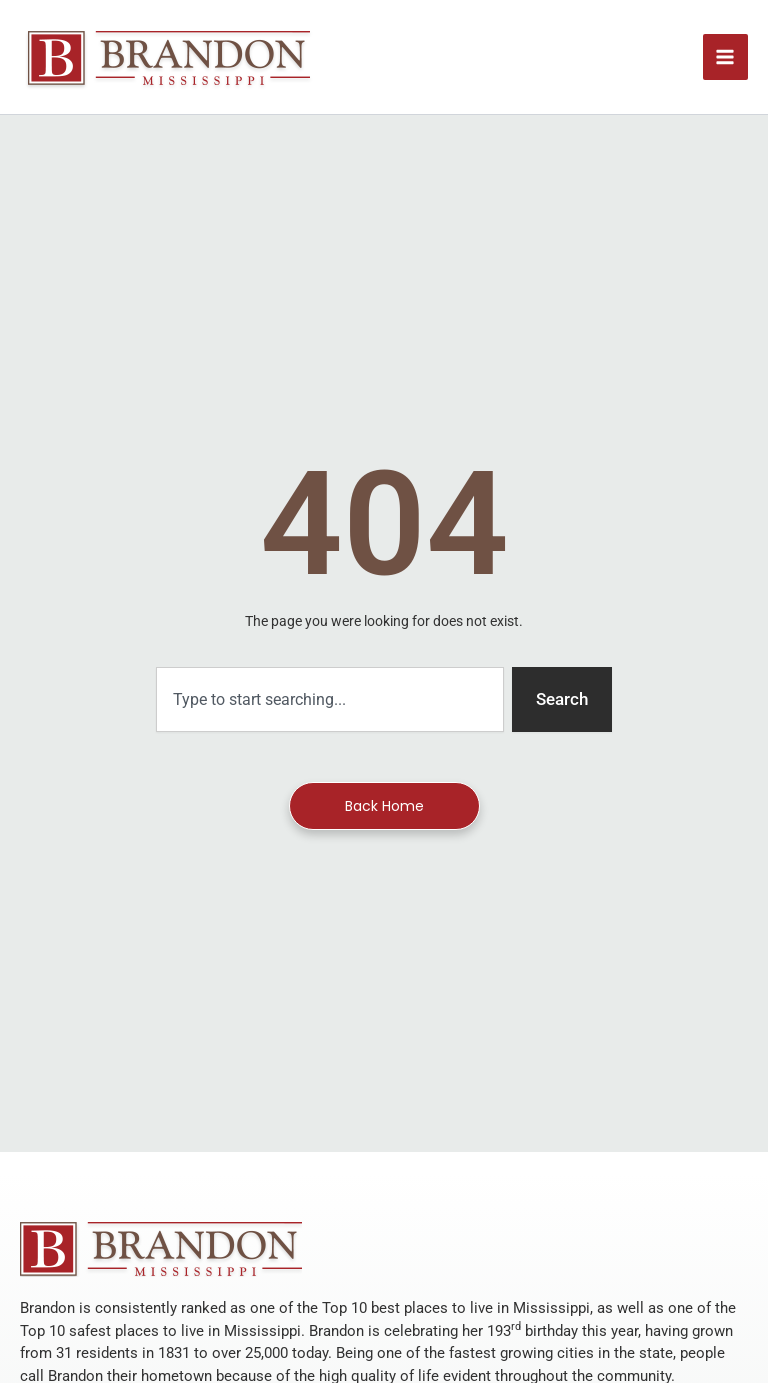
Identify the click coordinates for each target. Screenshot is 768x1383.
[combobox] (330, 699)
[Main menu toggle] (726, 57)
